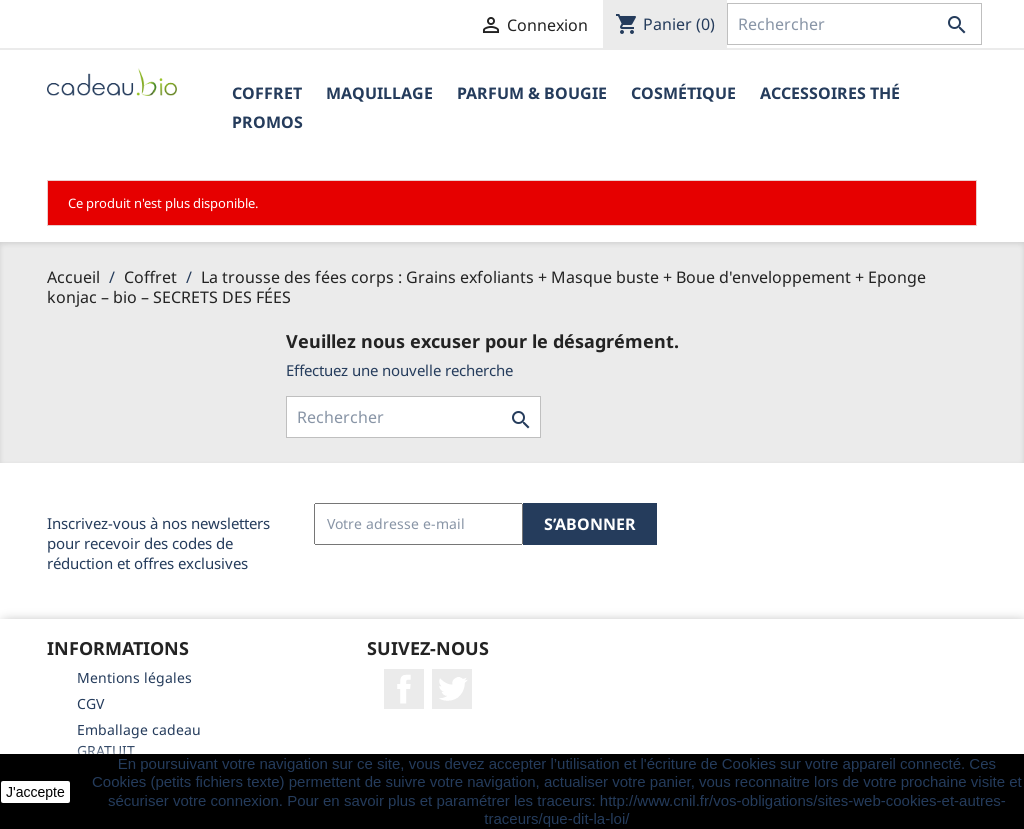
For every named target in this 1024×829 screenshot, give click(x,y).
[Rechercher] (854, 24)
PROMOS (267, 122)
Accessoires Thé (830, 93)
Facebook (404, 689)
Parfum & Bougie (532, 93)
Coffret (267, 93)
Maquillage (379, 93)
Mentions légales (134, 677)
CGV (90, 703)
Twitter (452, 689)
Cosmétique (683, 93)
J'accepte (35, 792)
